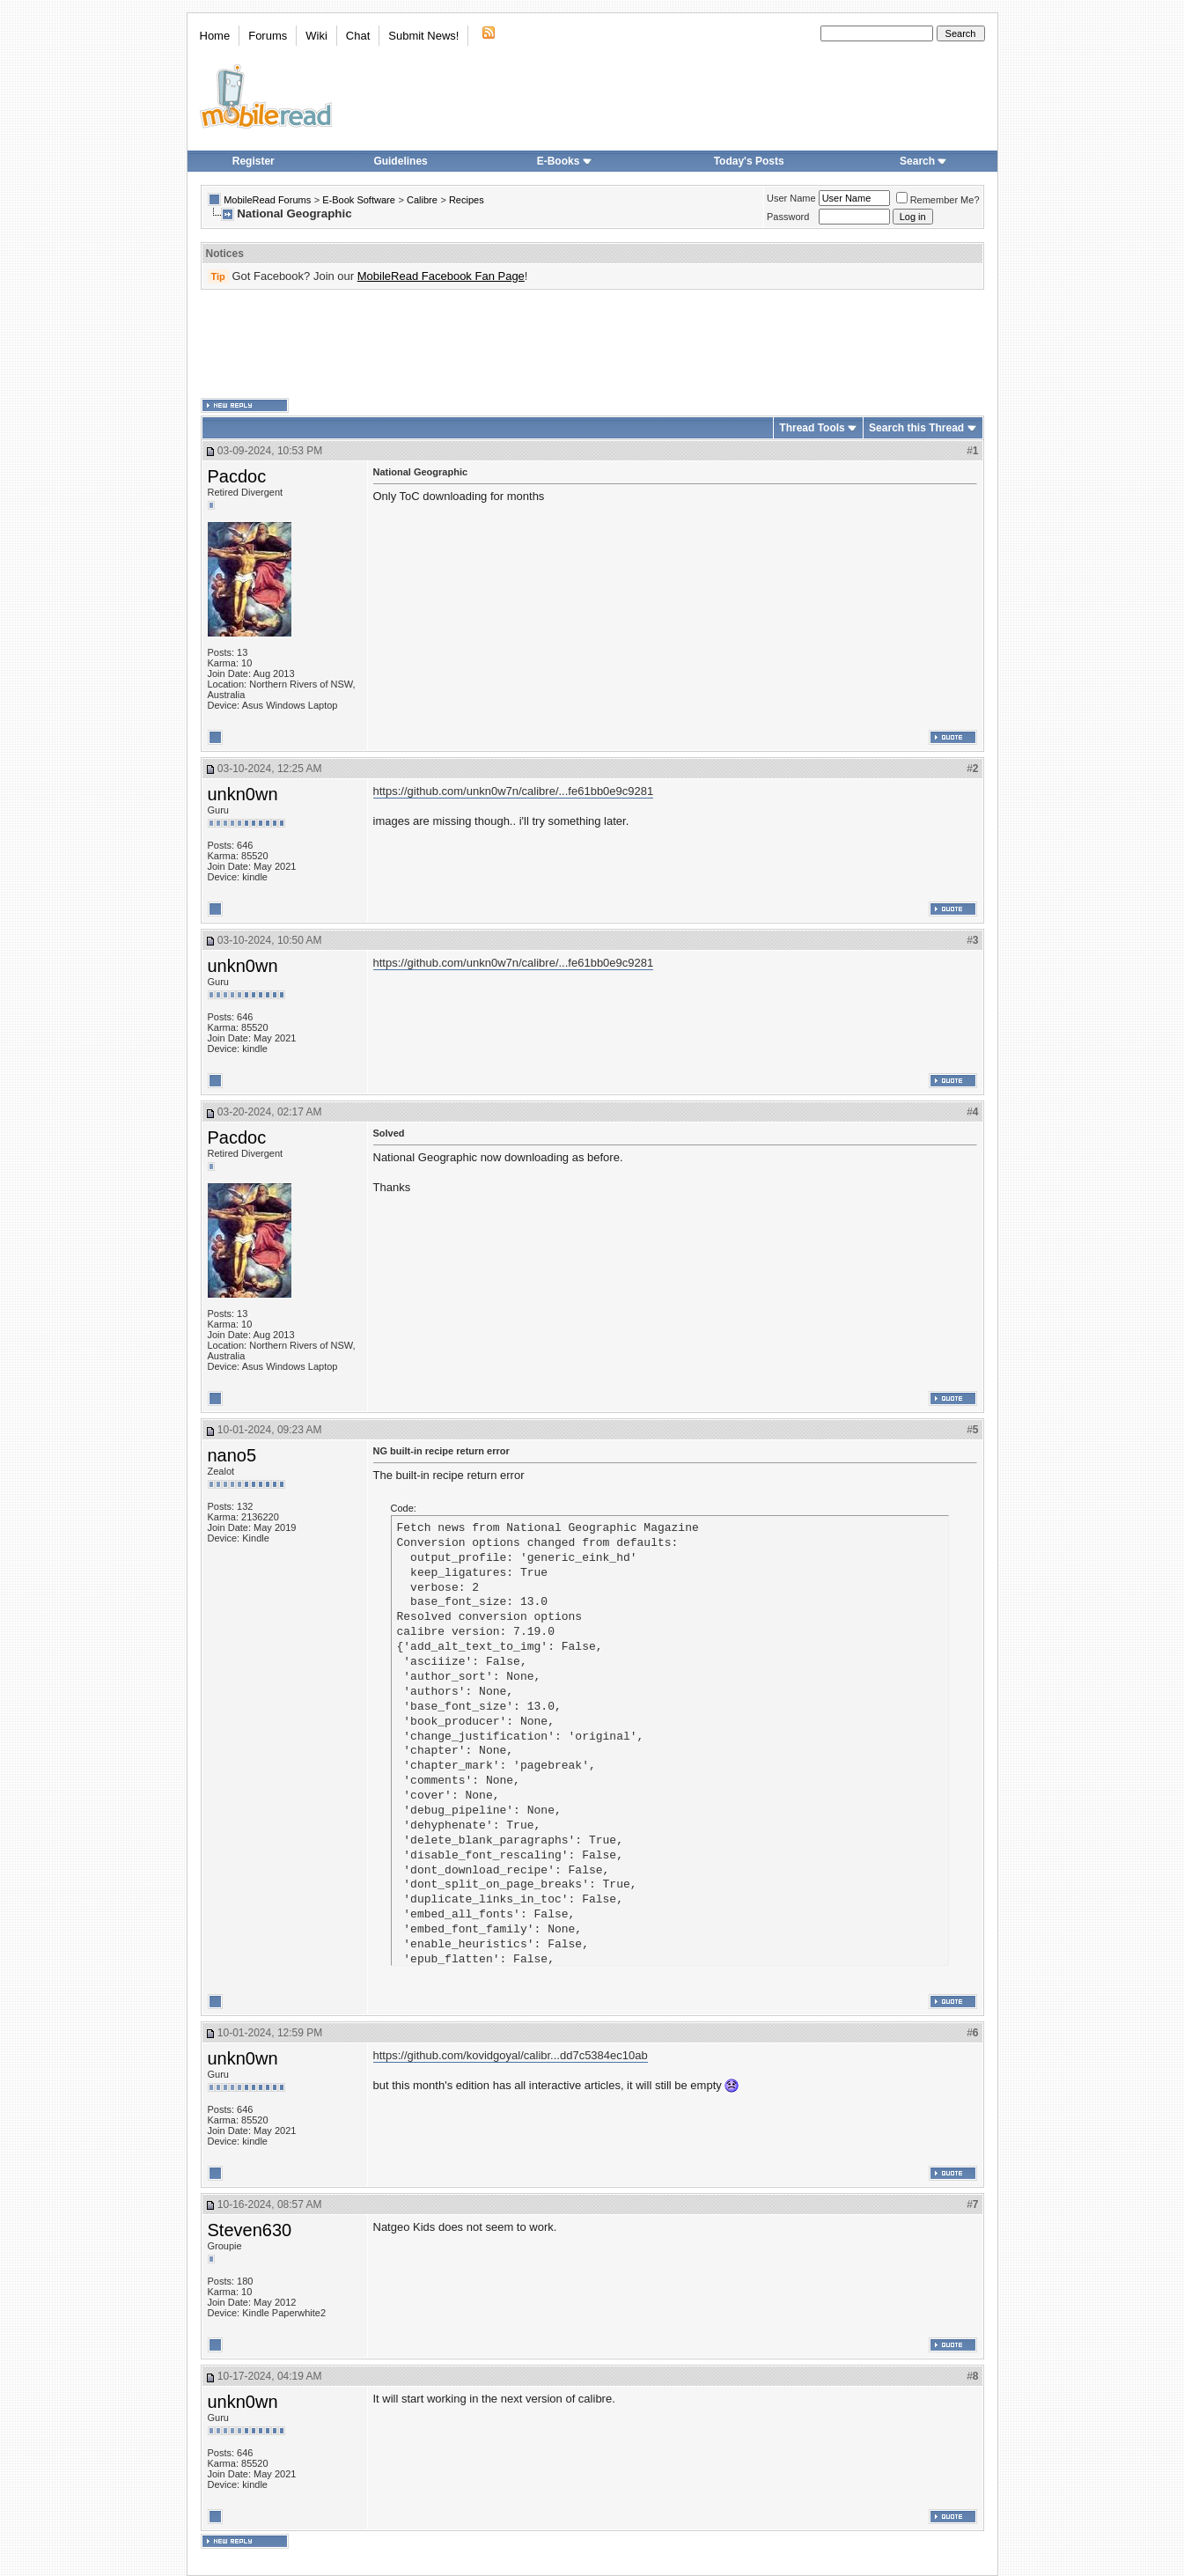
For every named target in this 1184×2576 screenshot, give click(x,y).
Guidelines (400, 161)
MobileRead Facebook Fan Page (441, 276)
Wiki (316, 35)
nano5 (232, 1455)
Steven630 (250, 2230)
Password (788, 216)
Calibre (422, 200)
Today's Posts (749, 161)
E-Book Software (358, 200)
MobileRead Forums (267, 200)
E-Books (564, 161)
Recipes (466, 200)
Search (923, 161)
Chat (358, 35)
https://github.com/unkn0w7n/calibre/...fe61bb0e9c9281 (513, 791)
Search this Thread (916, 428)
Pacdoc (237, 476)
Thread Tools (811, 428)
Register (253, 161)
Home (215, 35)
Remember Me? (938, 200)
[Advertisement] (592, 344)
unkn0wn (243, 794)
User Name (791, 198)
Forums (267, 35)
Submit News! (423, 35)
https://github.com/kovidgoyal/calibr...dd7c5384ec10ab (510, 2055)
